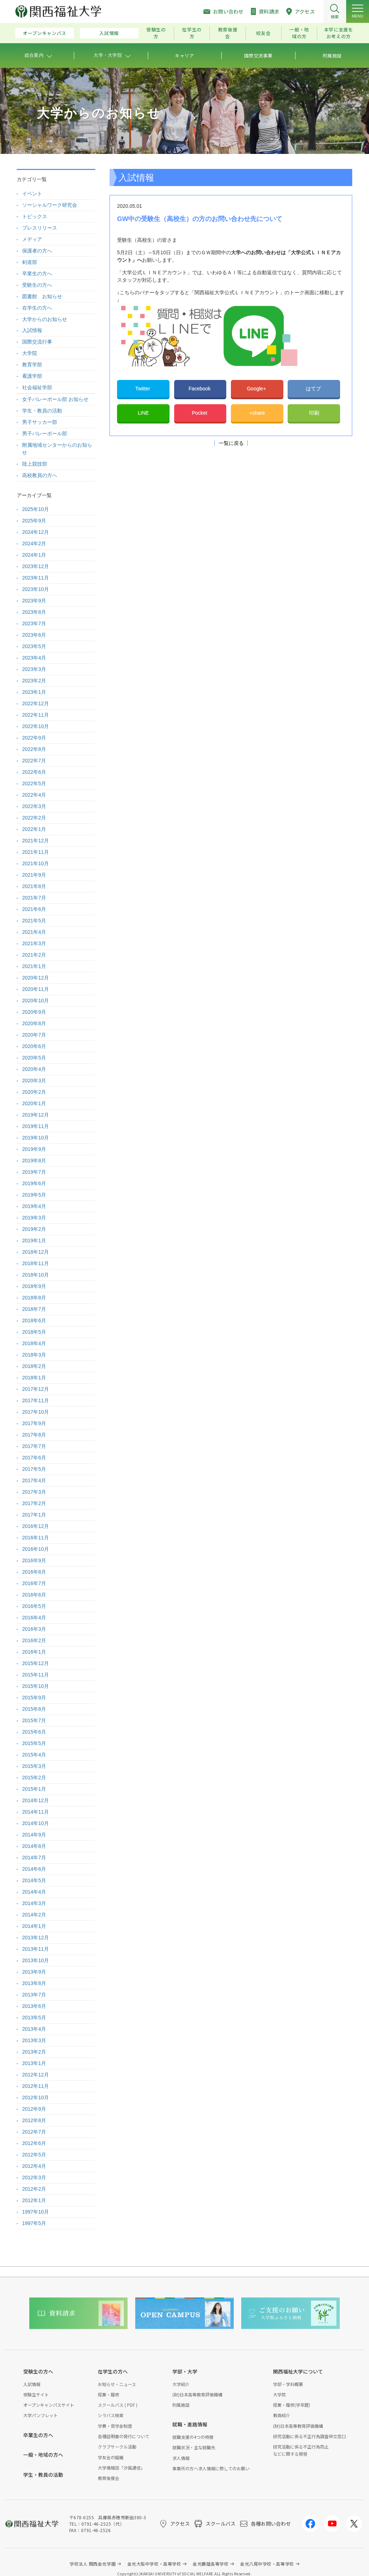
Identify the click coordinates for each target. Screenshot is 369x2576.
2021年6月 (34, 909)
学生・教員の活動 (42, 411)
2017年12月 (35, 1389)
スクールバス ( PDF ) (117, 2405)
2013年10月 (35, 1960)
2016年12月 (35, 1526)
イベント (32, 193)
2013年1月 (34, 2063)
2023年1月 (34, 692)
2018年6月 (34, 1320)
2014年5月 (34, 1880)
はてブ (314, 388)
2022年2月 (34, 818)
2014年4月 (34, 1892)
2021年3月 (34, 943)
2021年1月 (34, 966)
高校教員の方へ (39, 475)
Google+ (257, 388)
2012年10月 (35, 2097)
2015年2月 (34, 1777)
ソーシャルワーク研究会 (49, 205)
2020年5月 (34, 1058)
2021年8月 (34, 886)
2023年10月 (35, 589)
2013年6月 (34, 2006)
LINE (143, 413)
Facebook (200, 388)
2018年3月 (34, 1355)
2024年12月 (35, 532)
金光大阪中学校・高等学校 (154, 2564)
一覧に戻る (231, 443)
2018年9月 (34, 1286)
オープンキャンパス (44, 33)
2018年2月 (34, 1366)
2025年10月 (35, 509)
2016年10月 (35, 1549)
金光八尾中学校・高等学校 (267, 2564)
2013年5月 (34, 2017)
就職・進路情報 (189, 2424)
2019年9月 (34, 1149)
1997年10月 (35, 2212)
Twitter (143, 388)
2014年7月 (34, 1857)
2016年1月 (34, 1652)
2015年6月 (34, 1732)
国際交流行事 (37, 342)
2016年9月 (34, 1560)
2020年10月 (35, 1000)
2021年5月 (34, 920)
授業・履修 (108, 2394)
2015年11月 (35, 1675)
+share (257, 413)
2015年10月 (35, 1686)
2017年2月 (34, 1503)
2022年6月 (34, 772)
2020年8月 (34, 1023)
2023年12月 (35, 566)
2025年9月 (34, 520)
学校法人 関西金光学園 (93, 2564)
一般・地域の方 (299, 33)
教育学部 (32, 364)
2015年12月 (35, 1663)
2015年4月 (34, 1755)
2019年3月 (34, 1218)
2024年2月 (34, 543)
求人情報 (180, 2458)
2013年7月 (34, 1995)
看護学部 (32, 376)
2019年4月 (34, 1206)
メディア (32, 239)
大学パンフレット (40, 2415)
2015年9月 (34, 1697)
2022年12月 (35, 703)
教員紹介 (281, 2415)
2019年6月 (34, 1183)
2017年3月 (34, 1492)
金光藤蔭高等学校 (210, 2564)
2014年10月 (35, 1823)
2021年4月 (34, 932)
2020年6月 (34, 1046)
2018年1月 (34, 1377)
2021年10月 (35, 863)
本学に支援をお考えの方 (338, 33)
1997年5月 (34, 2223)
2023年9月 (34, 600)
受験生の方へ (37, 285)
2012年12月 (35, 2075)
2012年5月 (34, 2154)
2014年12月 (35, 1800)
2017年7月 (34, 1446)
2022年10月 (35, 726)
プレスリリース (39, 228)
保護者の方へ (37, 251)
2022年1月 (34, 829)
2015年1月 (34, 1789)
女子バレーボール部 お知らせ (55, 399)
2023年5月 (34, 646)
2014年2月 (34, 1915)
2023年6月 (34, 635)
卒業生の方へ (37, 273)
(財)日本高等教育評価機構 (197, 2394)
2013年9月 (34, 1972)
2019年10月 (35, 1138)
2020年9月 (34, 1012)
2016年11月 (35, 1537)
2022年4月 (34, 795)
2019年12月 (35, 1115)
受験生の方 (156, 33)
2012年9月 (34, 2109)
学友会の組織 (110, 2457)
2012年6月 (34, 2143)
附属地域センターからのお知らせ (57, 448)
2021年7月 (34, 898)
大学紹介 (180, 2384)
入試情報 (109, 33)
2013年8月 (34, 1983)
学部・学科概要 (288, 2384)
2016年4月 (34, 1617)
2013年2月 (34, 2052)
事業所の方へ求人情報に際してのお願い (210, 2468)
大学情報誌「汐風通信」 (121, 2468)
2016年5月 (34, 1606)
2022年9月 (34, 738)
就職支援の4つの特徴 (192, 2437)
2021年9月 (34, 875)
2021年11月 (35, 852)
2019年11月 (35, 1126)
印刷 (314, 413)
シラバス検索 (110, 2415)
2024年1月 (34, 555)
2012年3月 (34, 2177)
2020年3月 (34, 1080)
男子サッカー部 (39, 422)
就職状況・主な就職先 (193, 2447)
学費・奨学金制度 (115, 2426)
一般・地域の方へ (43, 2454)
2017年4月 (34, 1480)
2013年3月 (34, 2040)
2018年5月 (34, 1332)
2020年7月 (34, 1035)
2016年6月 (34, 1595)
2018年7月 (34, 1309)
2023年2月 (34, 680)
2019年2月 (34, 1229)
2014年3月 (34, 1903)
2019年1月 (34, 1240)
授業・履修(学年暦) (291, 2405)
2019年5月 (34, 1195)
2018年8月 (34, 1297)
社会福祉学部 (37, 387)
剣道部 (29, 262)
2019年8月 (34, 1160)
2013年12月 (35, 1937)
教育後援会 (228, 33)
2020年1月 (34, 1103)
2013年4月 (34, 2029)
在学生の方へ (37, 308)
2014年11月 (35, 1812)
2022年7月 (34, 760)
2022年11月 (35, 715)
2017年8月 (34, 1435)
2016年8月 (34, 1572)
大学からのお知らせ (44, 319)
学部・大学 (184, 2371)
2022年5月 (34, 783)
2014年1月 (34, 1926)
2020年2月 (34, 1092)
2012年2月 (34, 2189)
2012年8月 (34, 2120)
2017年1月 (34, 1515)
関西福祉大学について (298, 2371)
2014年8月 (34, 1846)
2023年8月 (34, 612)
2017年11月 (35, 1400)
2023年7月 (34, 623)
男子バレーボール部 (44, 433)
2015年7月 (34, 1720)
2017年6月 (34, 1457)
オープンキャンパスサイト (48, 2405)
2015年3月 (34, 1766)
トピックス (34, 216)
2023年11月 (35, 578)
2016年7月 (34, 1583)
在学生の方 (192, 33)
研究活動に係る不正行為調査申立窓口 (309, 2436)
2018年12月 (35, 1252)
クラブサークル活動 (117, 2447)
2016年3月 (34, 1629)
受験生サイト (36, 2394)
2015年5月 (34, 1743)
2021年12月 (35, 840)
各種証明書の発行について (123, 2436)
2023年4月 (34, 658)
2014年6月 (34, 1869)
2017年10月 (35, 1412)
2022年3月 (34, 806)
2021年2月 (34, 955)
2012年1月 (34, 2200)
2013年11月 (35, 1949)
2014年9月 (34, 1835)
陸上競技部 (34, 464)
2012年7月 (34, 2132)
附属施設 (180, 2405)
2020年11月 (35, 989)
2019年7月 (34, 1172)
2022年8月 (34, 749)
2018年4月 (34, 1343)
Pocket (200, 413)
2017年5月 (34, 1469)
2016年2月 (34, 1640)
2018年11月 (35, 1263)
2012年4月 (34, 2166)
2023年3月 (34, 669)
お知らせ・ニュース (117, 2384)
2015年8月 (34, 1709)
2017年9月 (34, 1423)
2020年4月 (34, 1069)
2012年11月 (35, 2086)
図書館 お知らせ (42, 296)
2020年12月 (35, 978)
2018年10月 (35, 1275)
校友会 (263, 33)
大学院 (29, 353)
